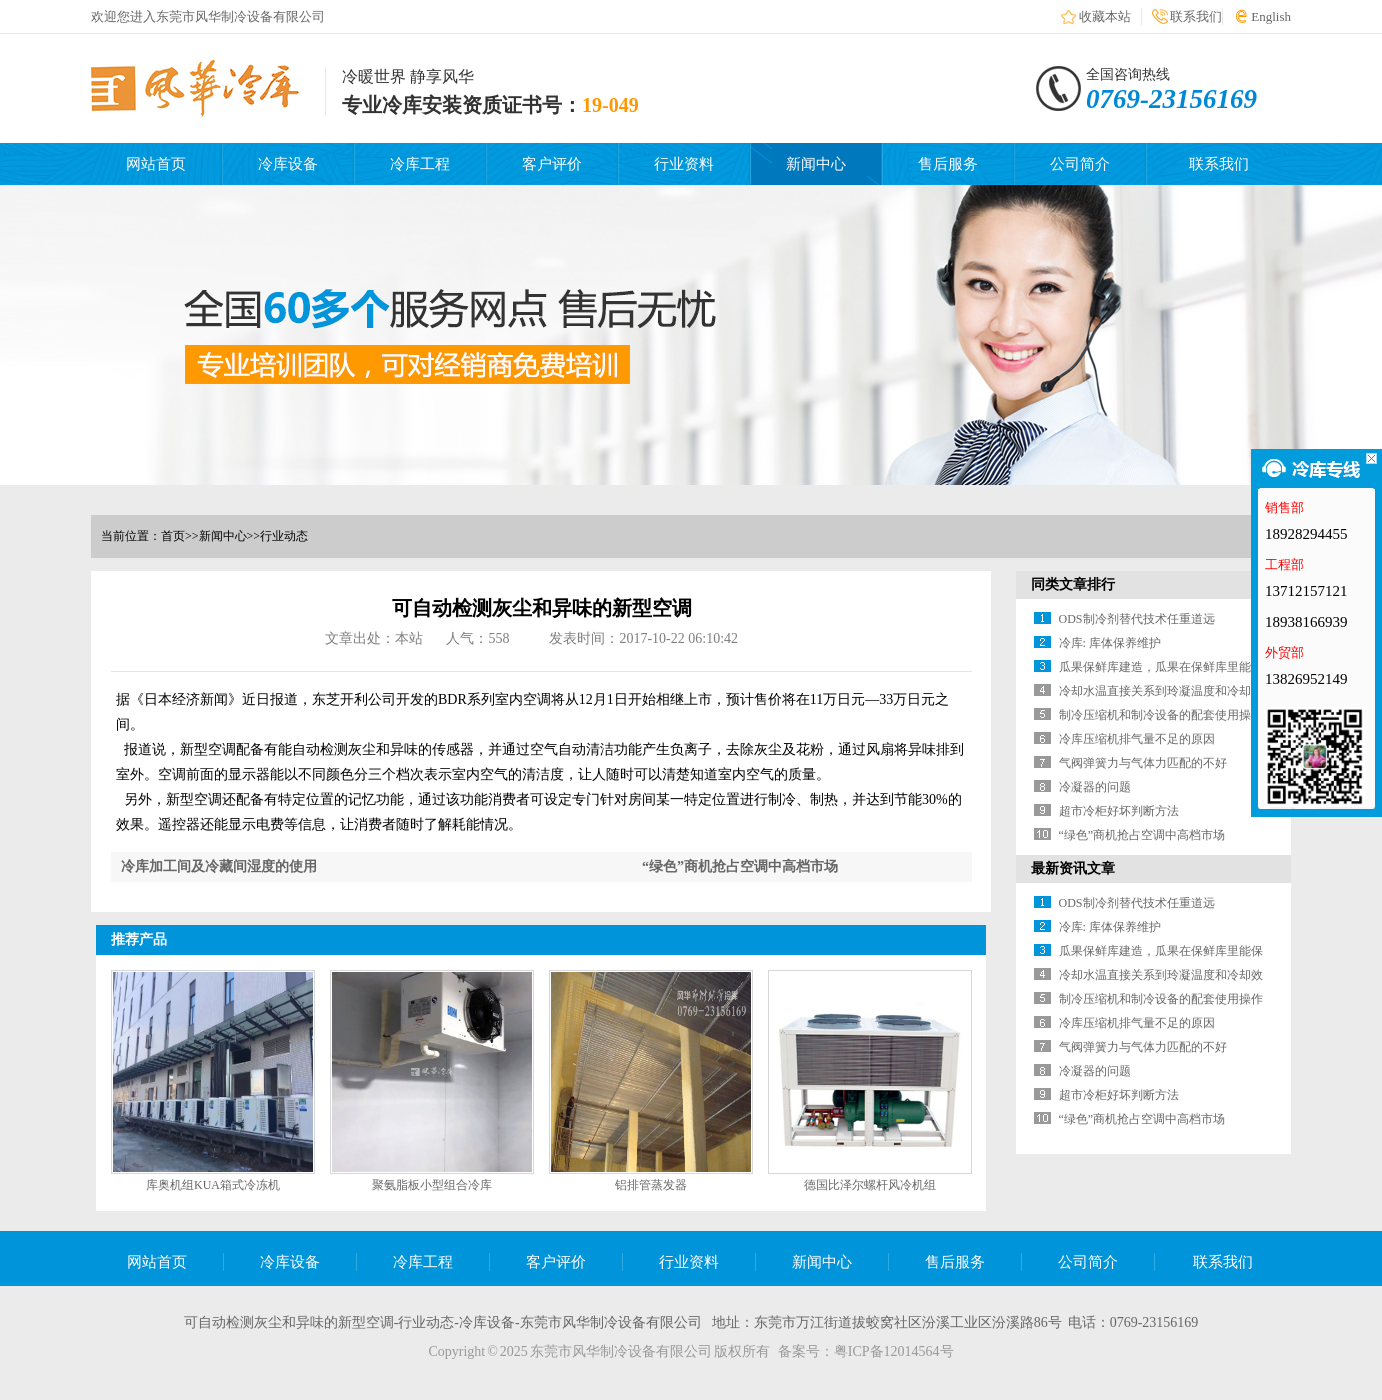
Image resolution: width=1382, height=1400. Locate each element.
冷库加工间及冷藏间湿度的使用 (219, 866)
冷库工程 (420, 164)
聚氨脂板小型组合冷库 (432, 1185)
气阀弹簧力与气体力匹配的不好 (1143, 763)
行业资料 (684, 164)
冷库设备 (288, 164)
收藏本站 (1105, 16)
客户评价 (552, 164)
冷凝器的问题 (1095, 787)
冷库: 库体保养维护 (1110, 643)
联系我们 (1196, 16)
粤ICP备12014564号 (894, 1351)
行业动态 (284, 536)
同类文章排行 (1073, 584)
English (1271, 16)
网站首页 (156, 164)
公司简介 (1080, 164)
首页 (173, 536)
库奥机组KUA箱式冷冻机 (213, 1185)
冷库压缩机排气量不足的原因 (1137, 739)
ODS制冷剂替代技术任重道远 (1137, 619)
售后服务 (948, 164)
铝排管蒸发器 (651, 1185)
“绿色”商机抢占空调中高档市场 (740, 866)
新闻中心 (816, 164)
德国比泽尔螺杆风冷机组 (870, 1185)
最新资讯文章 (1073, 868)
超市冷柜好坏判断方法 (1119, 811)
